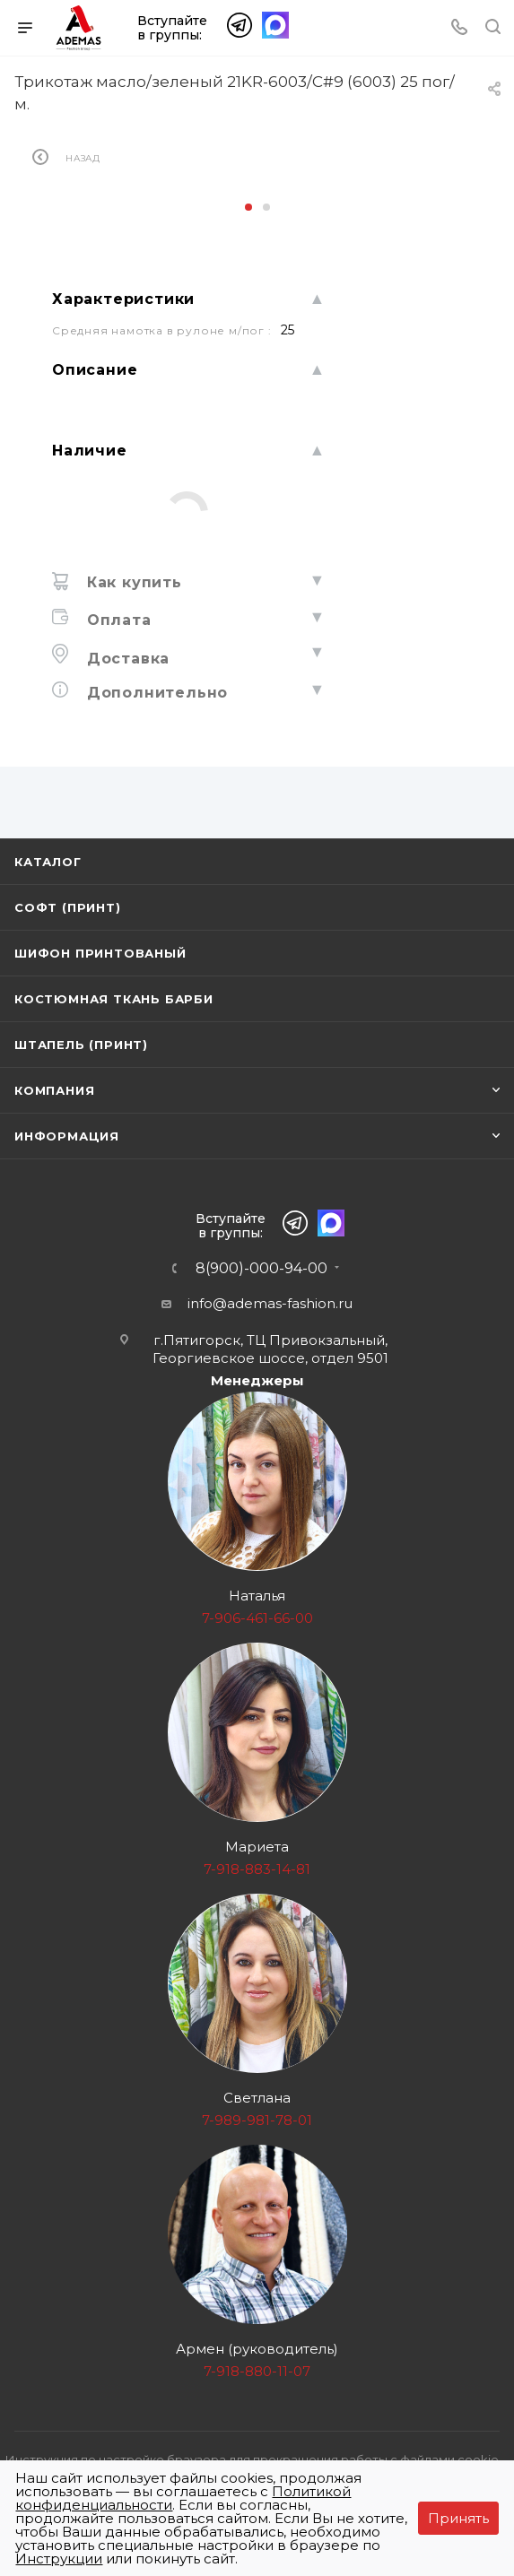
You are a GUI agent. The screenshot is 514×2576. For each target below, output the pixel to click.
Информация (66, 1136)
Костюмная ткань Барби (113, 999)
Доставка (126, 658)
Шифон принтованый (100, 953)
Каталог (48, 861)
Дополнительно (155, 692)
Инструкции (58, 2558)
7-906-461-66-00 (257, 1617)
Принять (458, 2518)
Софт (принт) (67, 907)
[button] (248, 207)
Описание (94, 369)
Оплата (117, 620)
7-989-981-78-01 (257, 2120)
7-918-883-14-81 (257, 1869)
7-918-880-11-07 (257, 2371)
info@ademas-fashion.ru (270, 1303)
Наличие (89, 450)
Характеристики (123, 299)
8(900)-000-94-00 (261, 1269)
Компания (54, 1090)
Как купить (132, 582)
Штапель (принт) (81, 1044)
